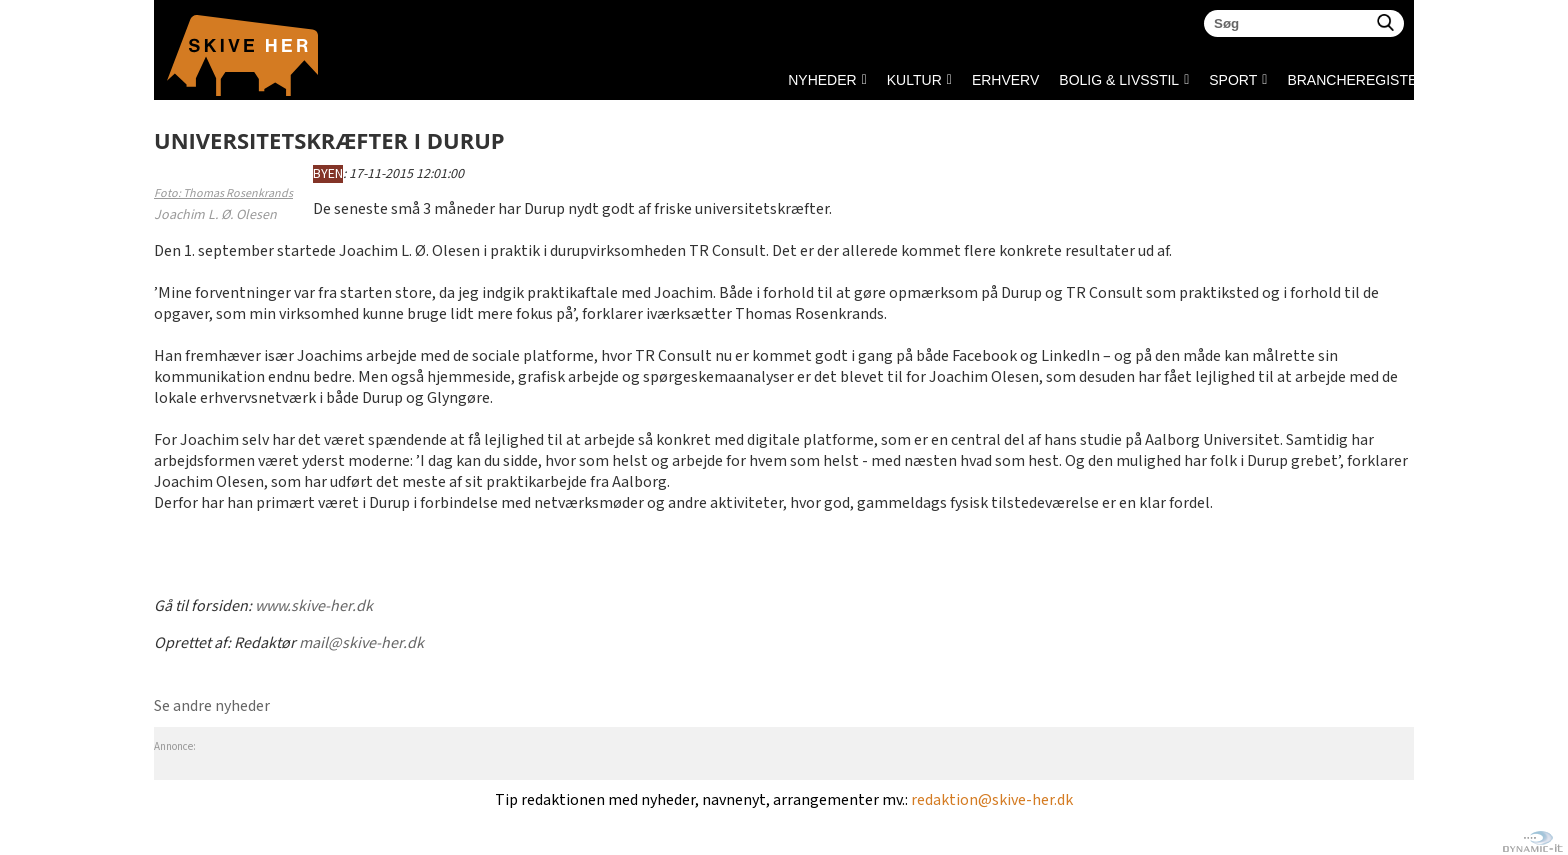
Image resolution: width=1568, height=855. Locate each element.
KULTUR (914, 80)
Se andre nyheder (212, 706)
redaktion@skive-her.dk (992, 800)
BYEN (328, 174)
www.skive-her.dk (314, 606)
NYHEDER (822, 80)
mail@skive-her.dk (361, 643)
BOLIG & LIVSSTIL (1119, 80)
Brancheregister (1292, 80)
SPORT (1233, 80)
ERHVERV (1005, 80)
